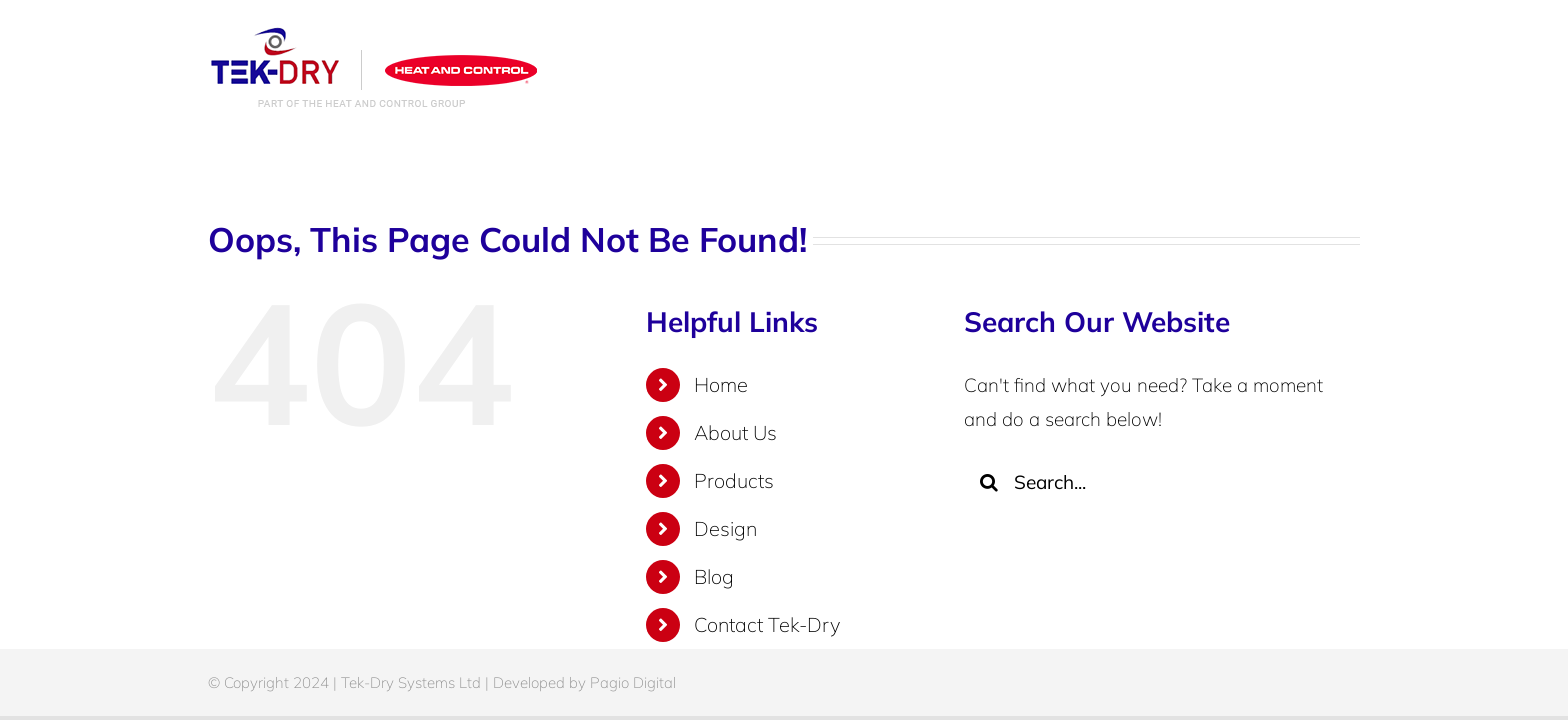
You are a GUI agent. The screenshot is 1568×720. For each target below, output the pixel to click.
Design (725, 528)
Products (734, 480)
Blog (714, 576)
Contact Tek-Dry (767, 624)
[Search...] (1146, 482)
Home (721, 384)
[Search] (989, 482)
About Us (735, 432)
